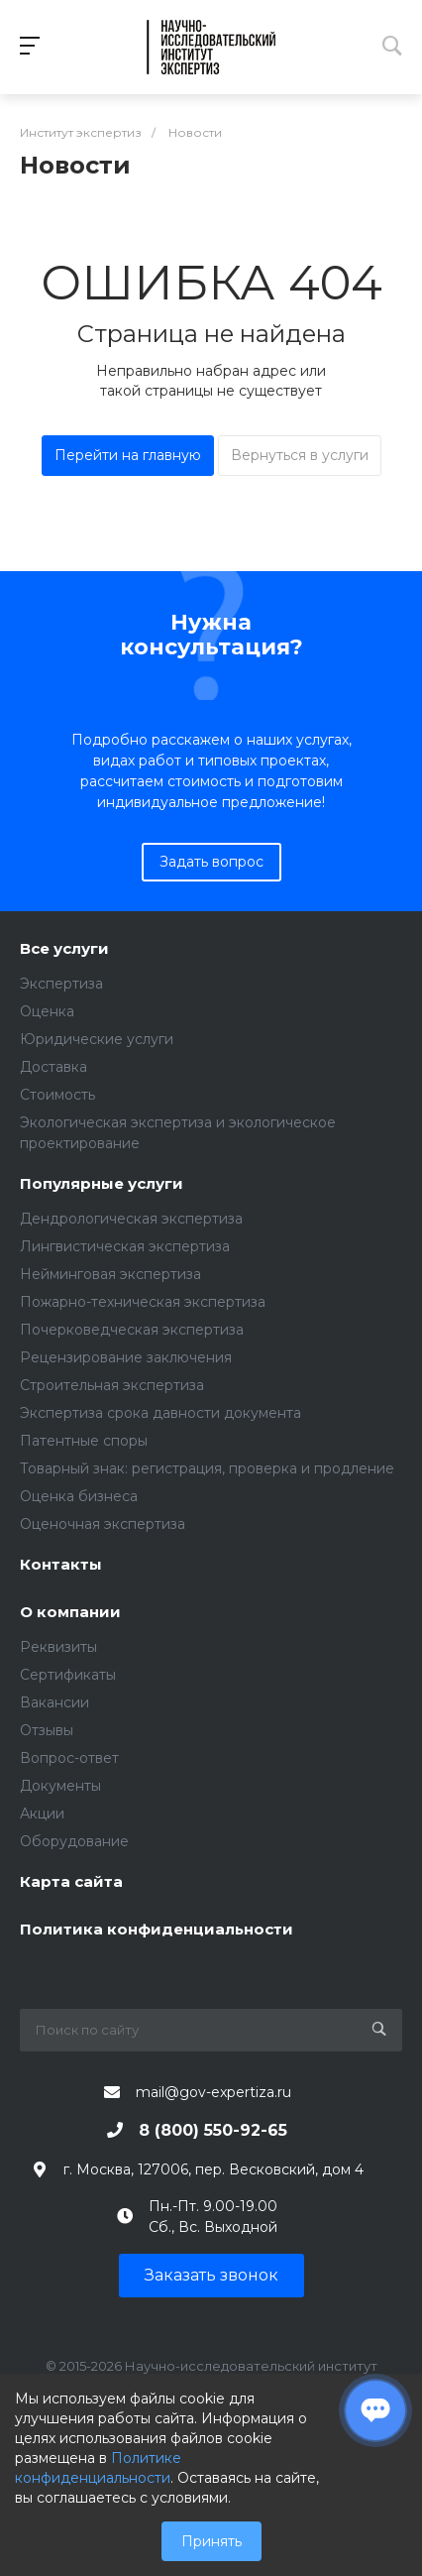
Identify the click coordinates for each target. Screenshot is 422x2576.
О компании (70, 1612)
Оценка (47, 1011)
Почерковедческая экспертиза (132, 1330)
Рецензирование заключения (126, 1357)
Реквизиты (58, 1647)
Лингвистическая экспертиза (125, 1246)
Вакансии (54, 1702)
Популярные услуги (101, 1184)
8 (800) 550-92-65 (213, 2130)
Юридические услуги (96, 1039)
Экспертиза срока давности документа (160, 1413)
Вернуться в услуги (300, 455)
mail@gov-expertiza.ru (213, 2092)
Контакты (61, 1565)
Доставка (53, 1067)
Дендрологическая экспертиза (131, 1219)
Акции (42, 1813)
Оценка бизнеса (79, 1496)
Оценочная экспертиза (102, 1524)
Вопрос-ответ (69, 1758)
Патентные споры (84, 1441)
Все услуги (64, 949)
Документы (60, 1786)
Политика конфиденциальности (156, 1930)
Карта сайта (71, 1882)
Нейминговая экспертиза (110, 1274)
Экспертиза (61, 984)
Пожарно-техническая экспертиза (142, 1302)
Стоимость (57, 1095)
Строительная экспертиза (112, 1385)
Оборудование (74, 1841)
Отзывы (46, 1730)
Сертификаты (68, 1675)
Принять (211, 2541)
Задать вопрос (211, 862)
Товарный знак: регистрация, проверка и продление (207, 1468)
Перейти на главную (127, 455)
